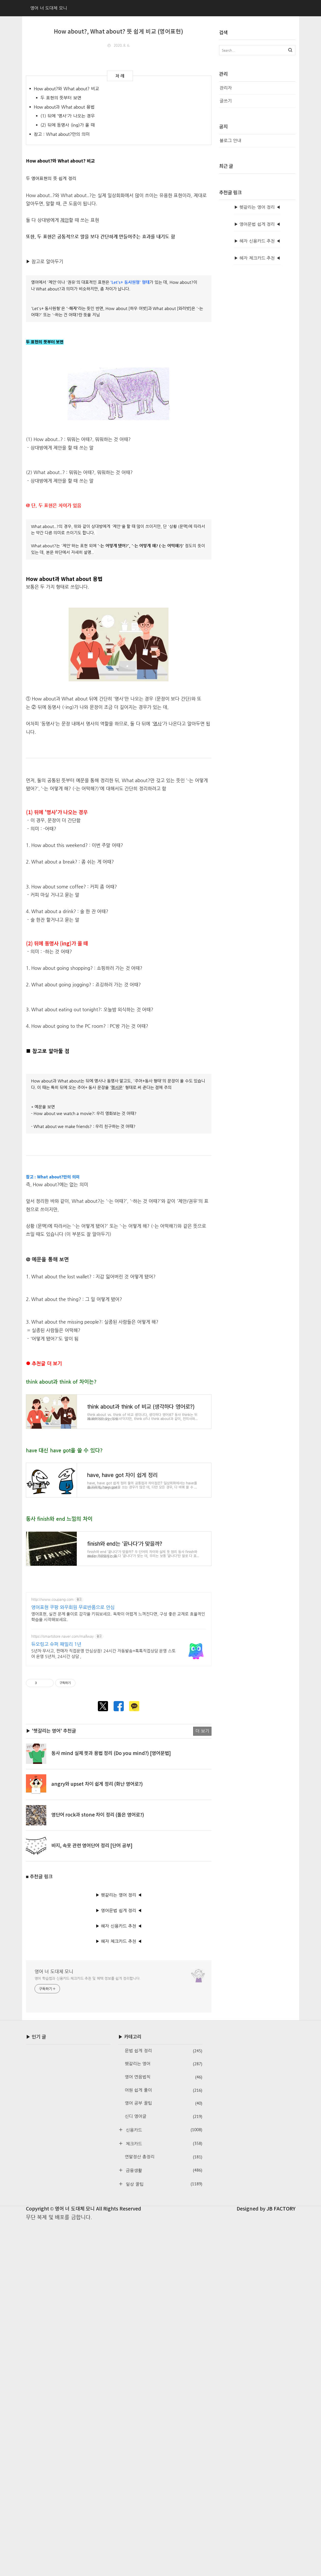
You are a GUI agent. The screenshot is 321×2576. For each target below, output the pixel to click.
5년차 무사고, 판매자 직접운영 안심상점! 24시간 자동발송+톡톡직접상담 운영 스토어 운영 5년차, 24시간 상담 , (103, 1702)
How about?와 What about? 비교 (66, 88)
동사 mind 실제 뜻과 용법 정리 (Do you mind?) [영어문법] (111, 1802)
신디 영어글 (163, 2165)
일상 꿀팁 (163, 2232)
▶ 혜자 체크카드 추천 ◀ (119, 1989)
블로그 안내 (230, 140)
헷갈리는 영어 (163, 2112)
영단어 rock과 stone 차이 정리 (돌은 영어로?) (97, 1863)
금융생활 (163, 2218)
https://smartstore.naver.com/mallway (62, 1684)
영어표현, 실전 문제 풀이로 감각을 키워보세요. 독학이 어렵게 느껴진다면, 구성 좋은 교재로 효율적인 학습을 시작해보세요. (118, 1665)
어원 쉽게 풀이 (163, 2139)
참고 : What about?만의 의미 (62, 134)
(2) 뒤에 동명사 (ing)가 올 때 (67, 125)
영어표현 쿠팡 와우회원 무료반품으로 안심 (73, 1655)
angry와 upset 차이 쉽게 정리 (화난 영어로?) (97, 1832)
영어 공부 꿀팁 (163, 2152)
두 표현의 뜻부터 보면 (60, 97)
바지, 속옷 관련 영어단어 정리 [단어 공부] (91, 1894)
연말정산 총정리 (163, 2205)
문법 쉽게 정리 (163, 2099)
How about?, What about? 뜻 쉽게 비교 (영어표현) (119, 31)
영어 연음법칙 (163, 2125)
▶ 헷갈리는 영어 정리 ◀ (119, 1943)
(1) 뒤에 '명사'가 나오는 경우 (67, 115)
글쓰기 (226, 100)
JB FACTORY (280, 2257)
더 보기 (202, 1779)
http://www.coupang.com (52, 1648)
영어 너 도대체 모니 (54, 2019)
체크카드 (163, 2192)
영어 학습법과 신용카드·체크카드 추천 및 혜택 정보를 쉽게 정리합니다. (88, 2027)
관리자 (226, 87)
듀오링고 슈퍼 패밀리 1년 (56, 1692)
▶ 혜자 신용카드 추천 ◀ (119, 1974)
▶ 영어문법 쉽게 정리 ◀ (119, 1958)
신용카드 (163, 2178)
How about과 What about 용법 (64, 107)
